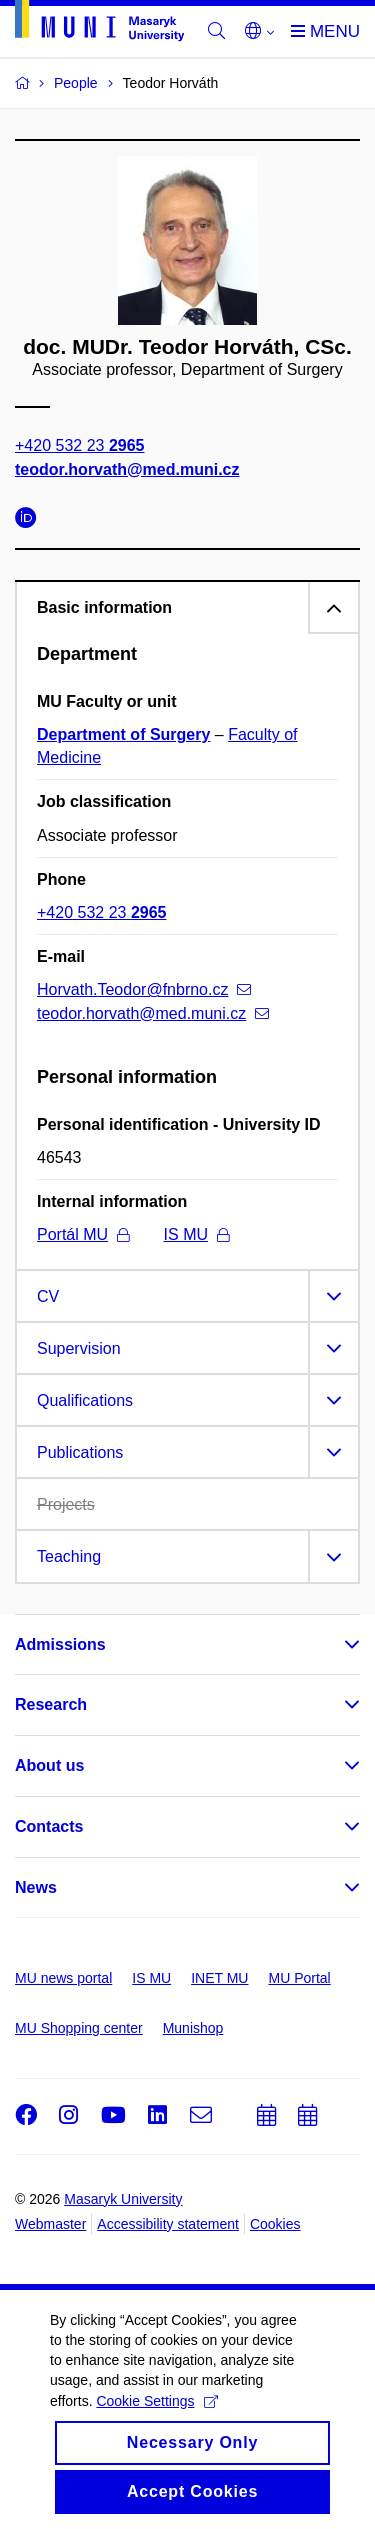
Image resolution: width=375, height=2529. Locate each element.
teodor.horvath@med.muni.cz (127, 469)
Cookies (275, 2224)
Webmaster (50, 2224)
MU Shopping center (79, 2028)
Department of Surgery (123, 734)
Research (51, 1704)
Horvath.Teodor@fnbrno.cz (144, 989)
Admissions (60, 1644)
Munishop (193, 2028)
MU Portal (299, 1978)
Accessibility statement (168, 2224)
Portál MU (83, 1234)
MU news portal (63, 1978)
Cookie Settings (156, 2418)
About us (49, 1765)
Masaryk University (123, 2199)
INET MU (219, 1978)
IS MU (196, 1234)
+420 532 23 (79, 446)
